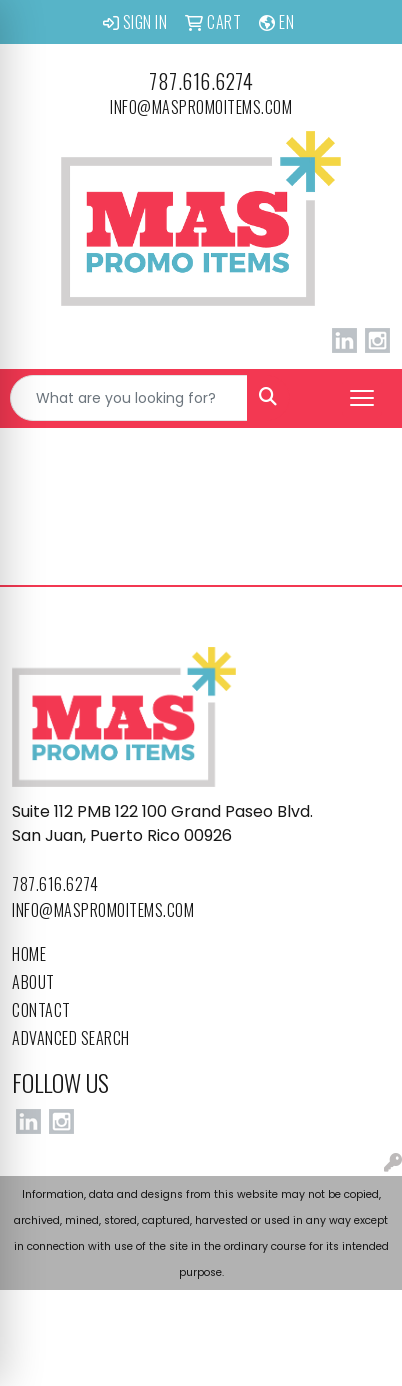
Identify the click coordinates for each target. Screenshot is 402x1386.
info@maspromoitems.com (201, 107)
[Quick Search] (129, 398)
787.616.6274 (201, 81)
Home (29, 954)
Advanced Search (71, 1038)
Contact (41, 1010)
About (33, 982)
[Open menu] (362, 398)
